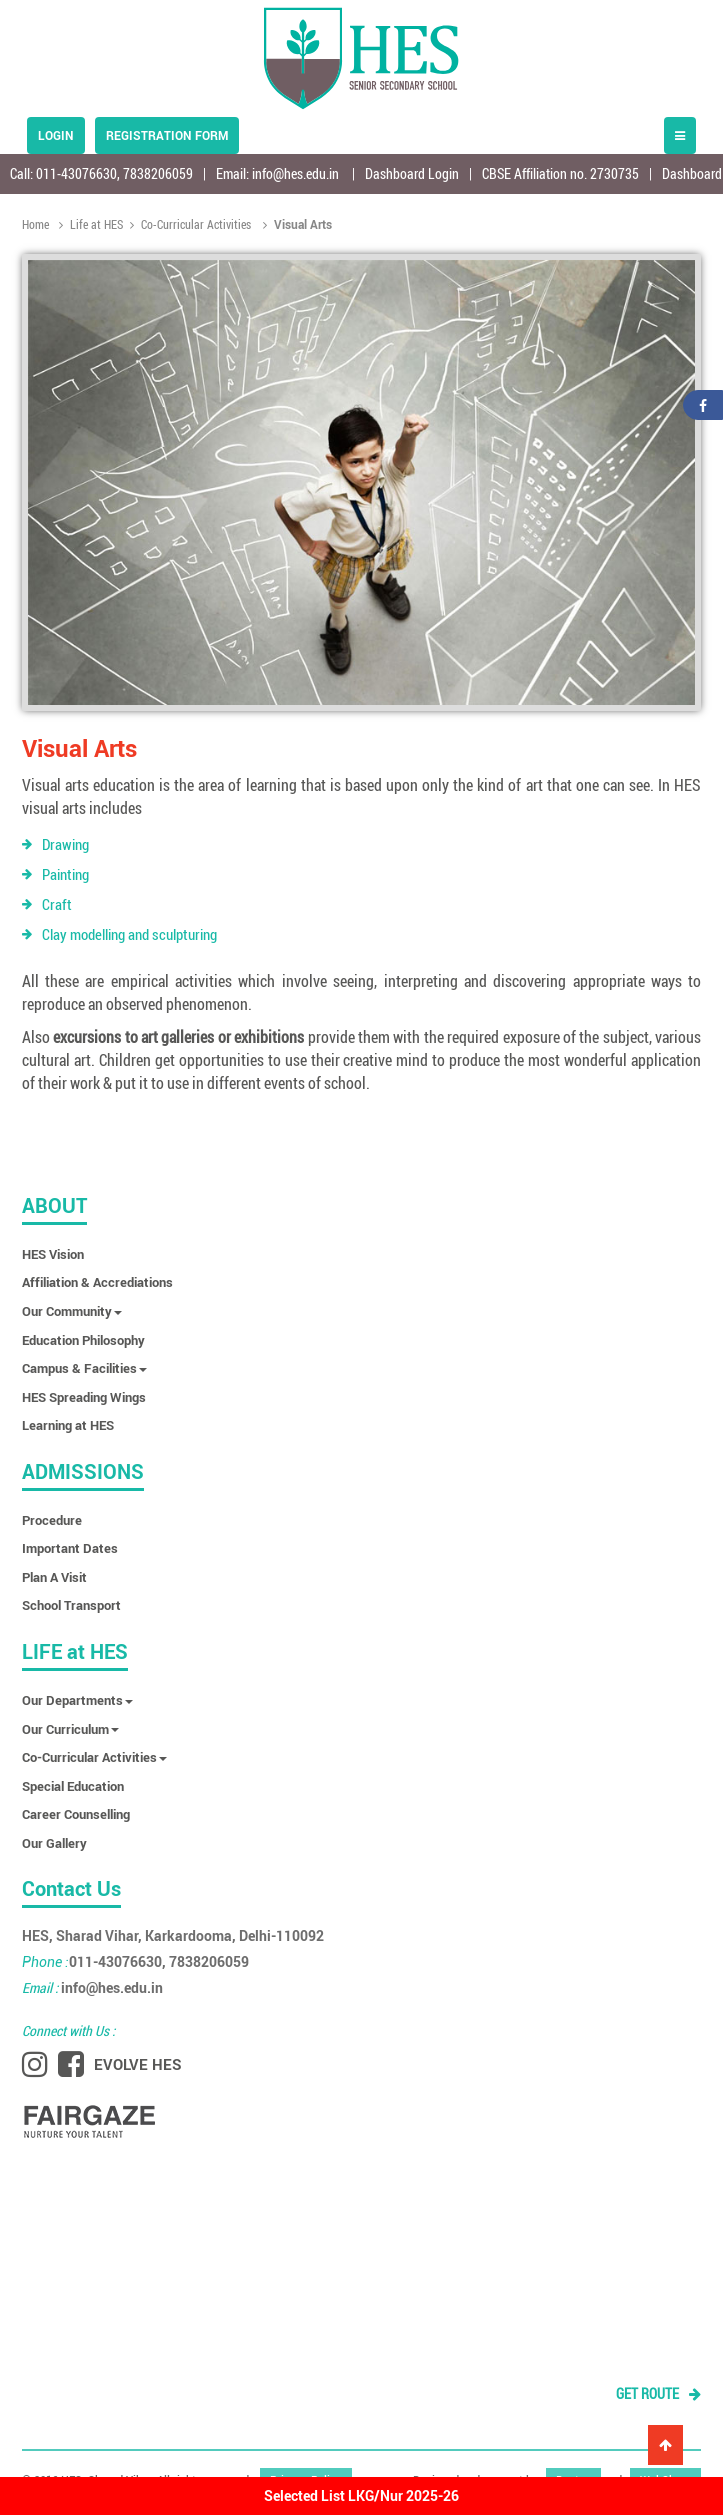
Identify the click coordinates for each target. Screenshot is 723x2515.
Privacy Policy (306, 2476)
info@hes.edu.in (295, 173)
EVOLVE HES (138, 2064)
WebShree (665, 2476)
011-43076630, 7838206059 (135, 1961)
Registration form (167, 135)
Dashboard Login (412, 173)
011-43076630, (79, 173)
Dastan (573, 2476)
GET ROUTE (658, 2393)
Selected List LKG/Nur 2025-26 (361, 2495)
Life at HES (91, 224)
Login (56, 135)
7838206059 (158, 173)
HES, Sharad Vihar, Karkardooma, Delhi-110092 (173, 1935)
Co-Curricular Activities (190, 224)
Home (37, 224)
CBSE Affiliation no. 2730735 (560, 173)
